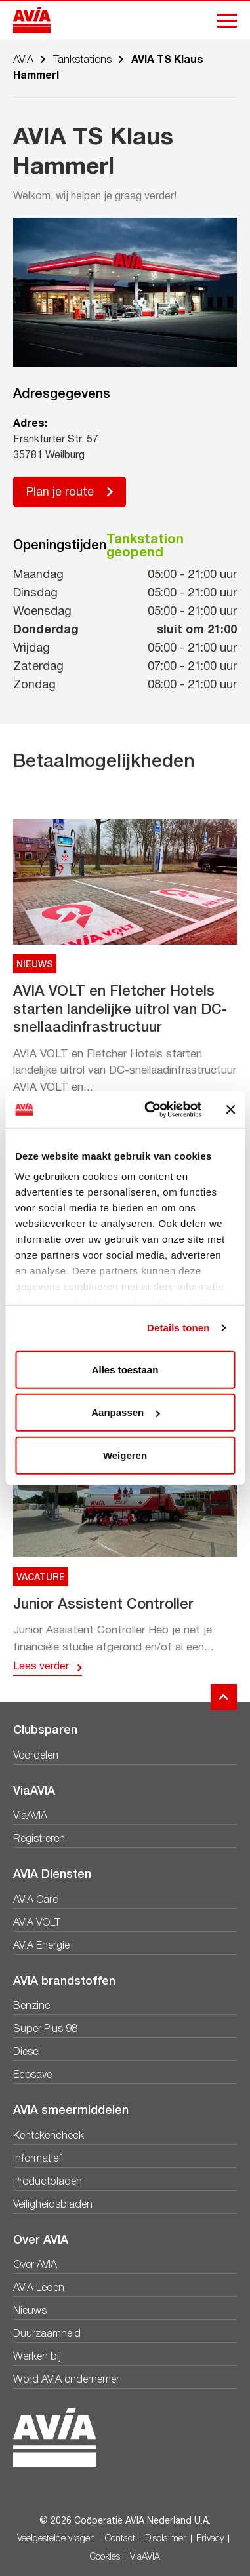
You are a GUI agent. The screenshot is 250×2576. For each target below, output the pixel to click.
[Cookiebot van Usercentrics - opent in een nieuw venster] (149, 1109)
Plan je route (60, 492)
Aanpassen (125, 1412)
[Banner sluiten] (230, 1109)
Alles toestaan (125, 1369)
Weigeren (125, 1454)
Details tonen (178, 1327)
